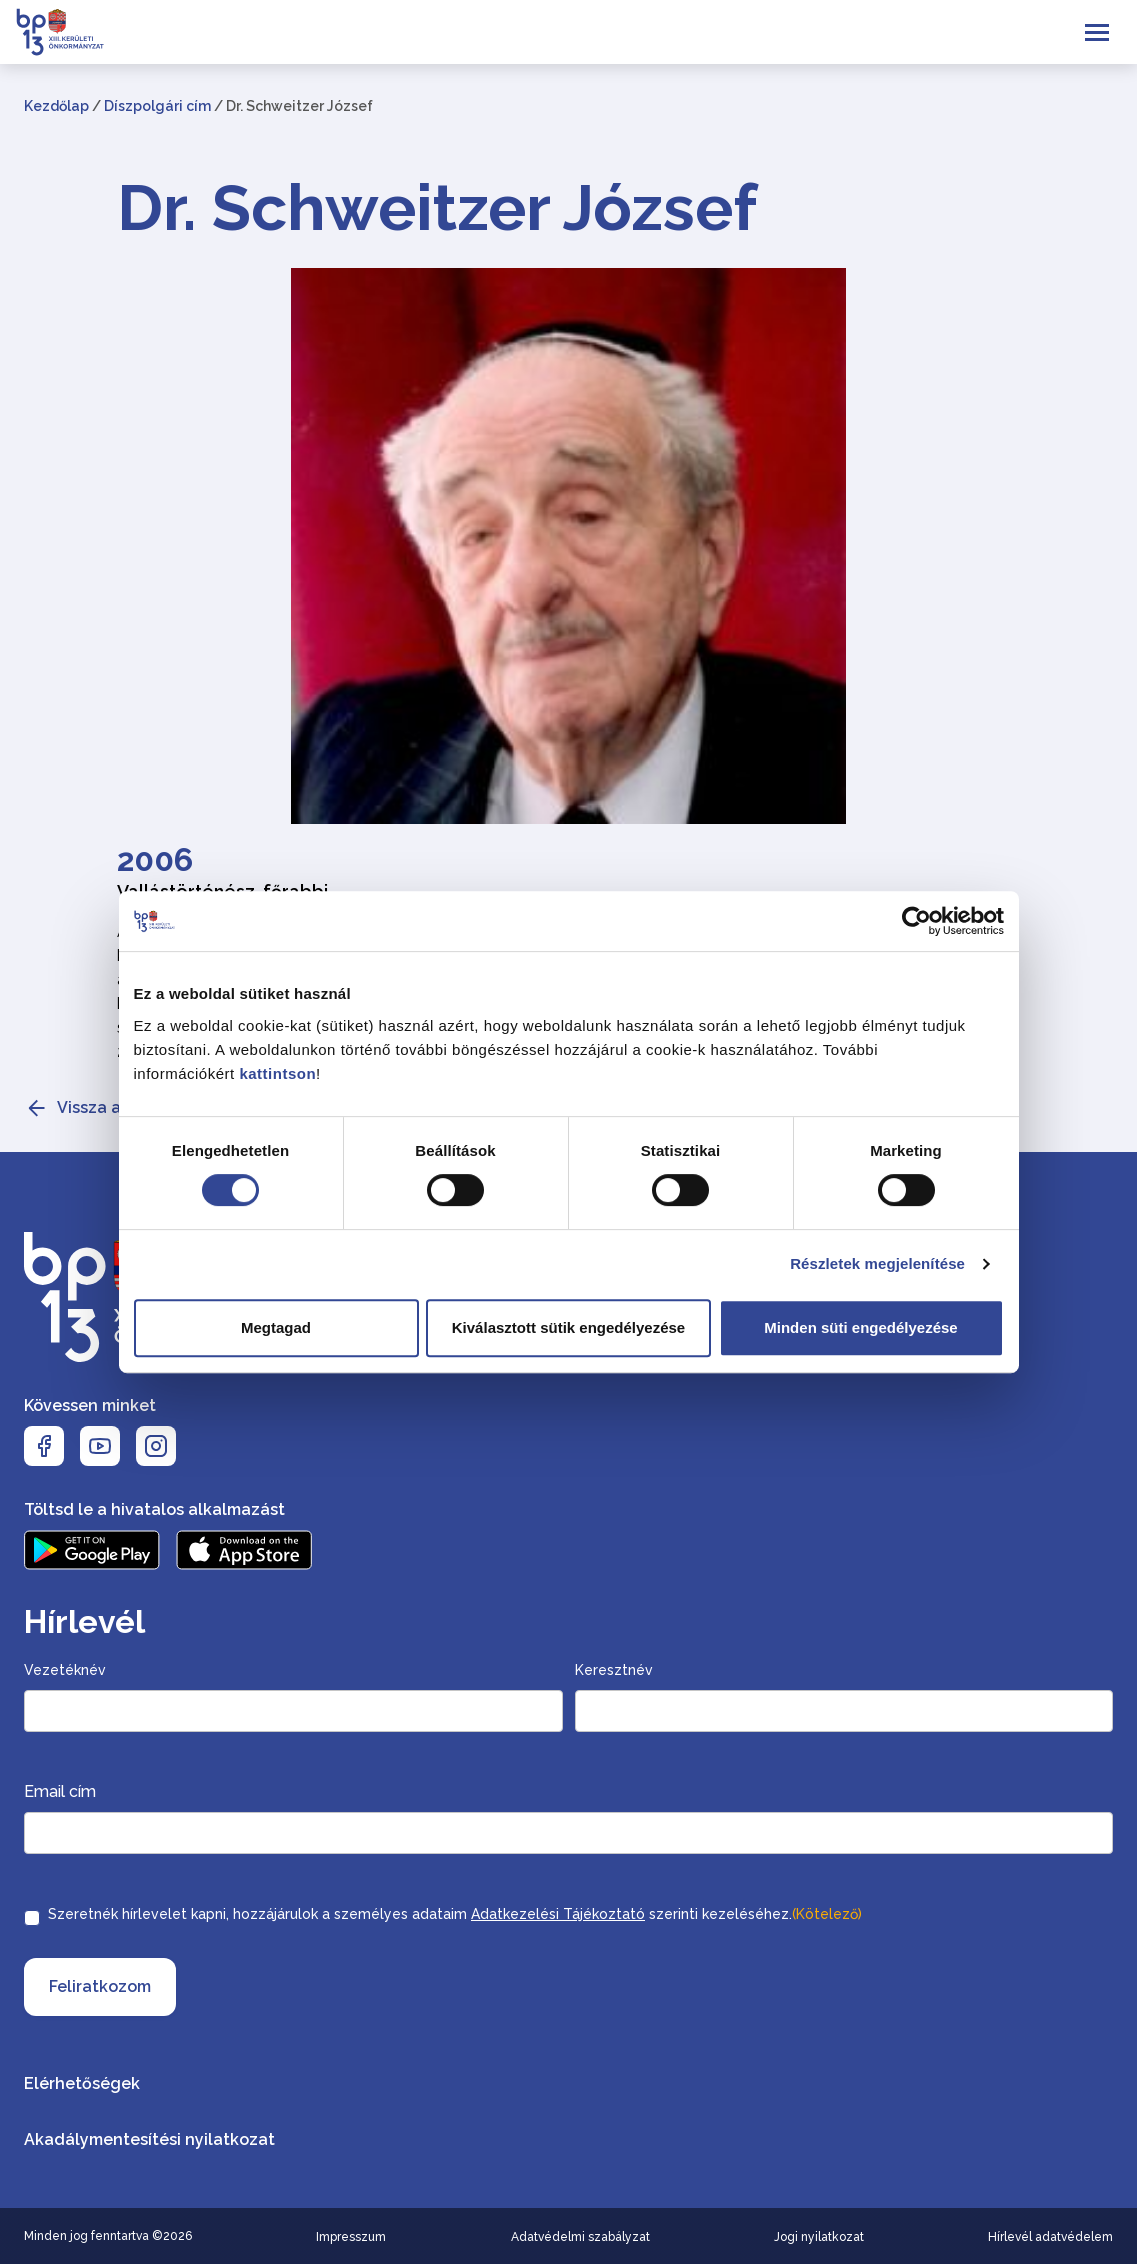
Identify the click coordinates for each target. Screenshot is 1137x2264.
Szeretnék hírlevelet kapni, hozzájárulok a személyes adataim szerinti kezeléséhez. (455, 1914)
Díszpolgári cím (157, 106)
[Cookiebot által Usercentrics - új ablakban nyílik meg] (916, 921)
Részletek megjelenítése (877, 1263)
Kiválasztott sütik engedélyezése (568, 1327)
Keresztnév (614, 1670)
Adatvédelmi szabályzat (580, 2237)
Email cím (60, 1791)
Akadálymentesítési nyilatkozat (149, 2139)
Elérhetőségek (82, 2083)
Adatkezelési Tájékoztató (558, 1914)
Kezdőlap (56, 106)
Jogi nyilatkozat (819, 2237)
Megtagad (276, 1327)
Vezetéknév (65, 1670)
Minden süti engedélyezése (860, 1327)
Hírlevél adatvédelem (1050, 2237)
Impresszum (351, 2237)
